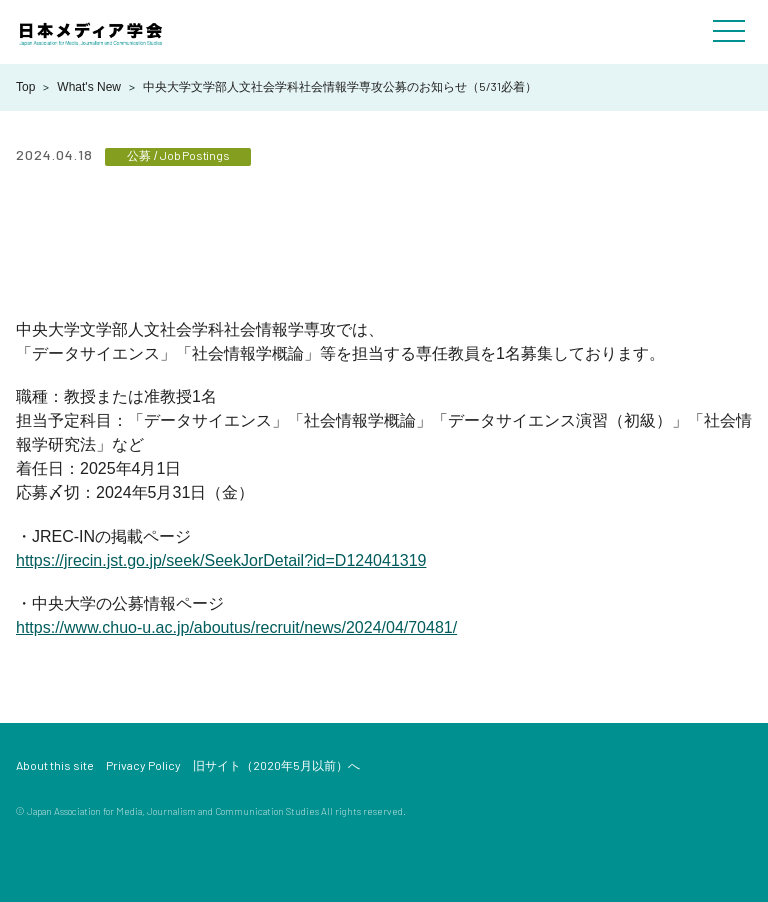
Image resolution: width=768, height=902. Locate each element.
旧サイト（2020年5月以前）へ (276, 765)
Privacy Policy (143, 765)
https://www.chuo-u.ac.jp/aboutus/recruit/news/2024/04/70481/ (236, 627)
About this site (55, 765)
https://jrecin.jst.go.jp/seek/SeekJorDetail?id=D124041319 (221, 560)
